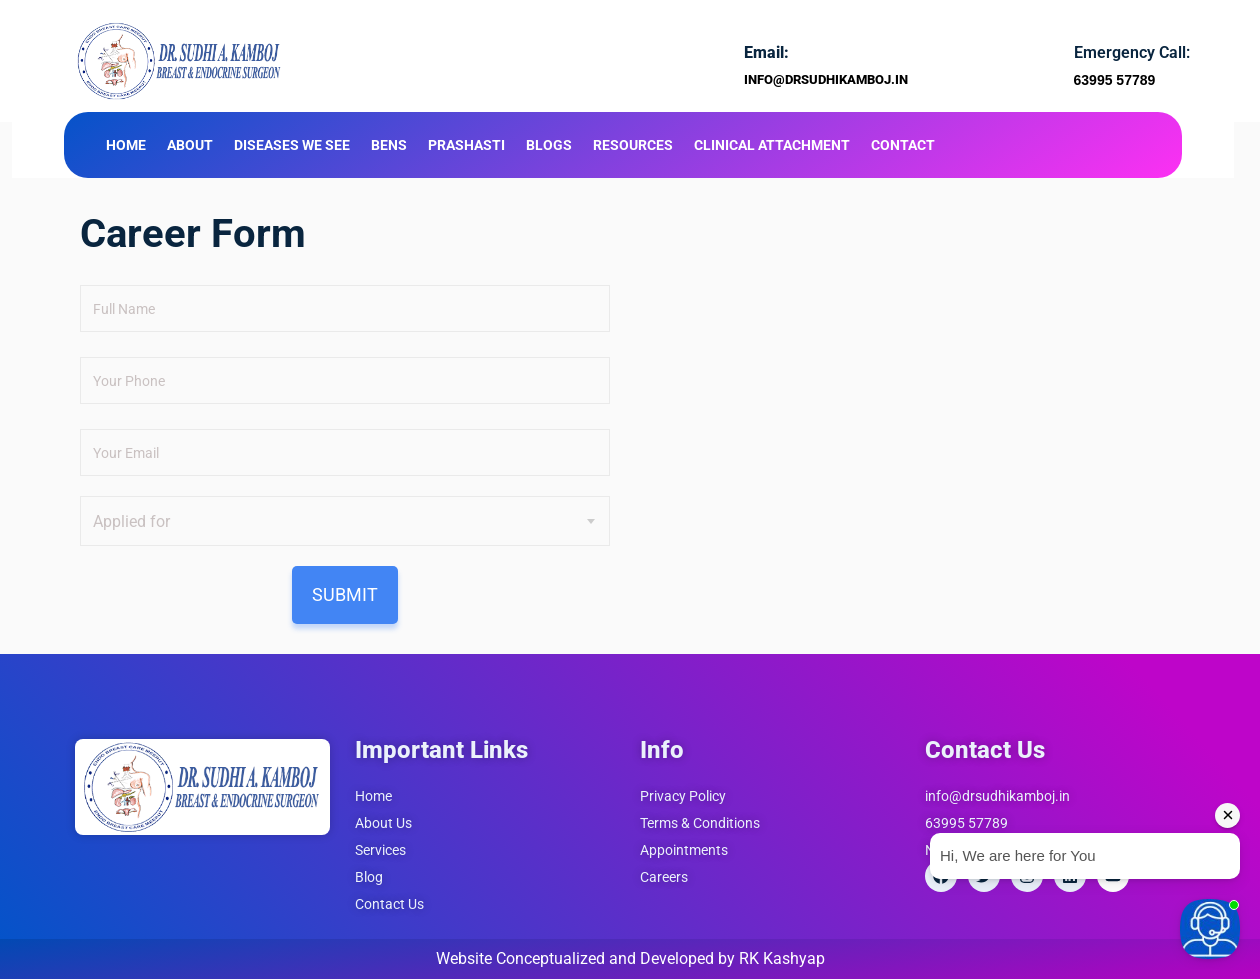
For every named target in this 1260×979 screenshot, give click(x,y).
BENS (389, 145)
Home (126, 145)
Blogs (549, 145)
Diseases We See (292, 145)
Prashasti (466, 145)
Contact (903, 145)
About (190, 145)
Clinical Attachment (772, 145)
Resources (633, 145)
